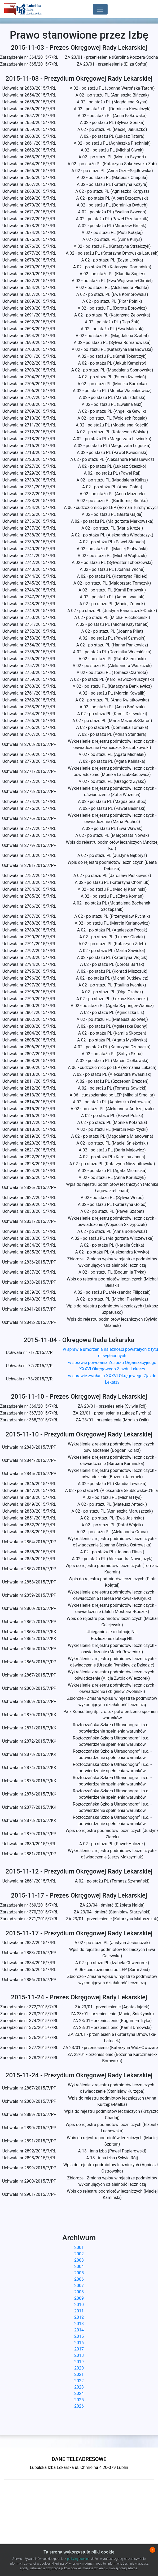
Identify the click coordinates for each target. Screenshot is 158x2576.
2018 (79, 2355)
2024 (79, 2393)
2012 (79, 2317)
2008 (79, 2291)
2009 (79, 2298)
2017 (79, 2349)
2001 (79, 2247)
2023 (79, 2387)
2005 (79, 2272)
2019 (79, 2361)
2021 (79, 2374)
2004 (79, 2266)
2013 (79, 2323)
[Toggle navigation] (100, 9)
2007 (79, 2285)
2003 (79, 2260)
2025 (79, 2399)
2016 (79, 2342)
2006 (79, 2279)
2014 (79, 2329)
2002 (79, 2253)
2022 (79, 2380)
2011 (79, 2310)
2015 (79, 2336)
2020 (79, 2368)
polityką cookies (78, 2559)
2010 (79, 2304)
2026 (79, 2406)
